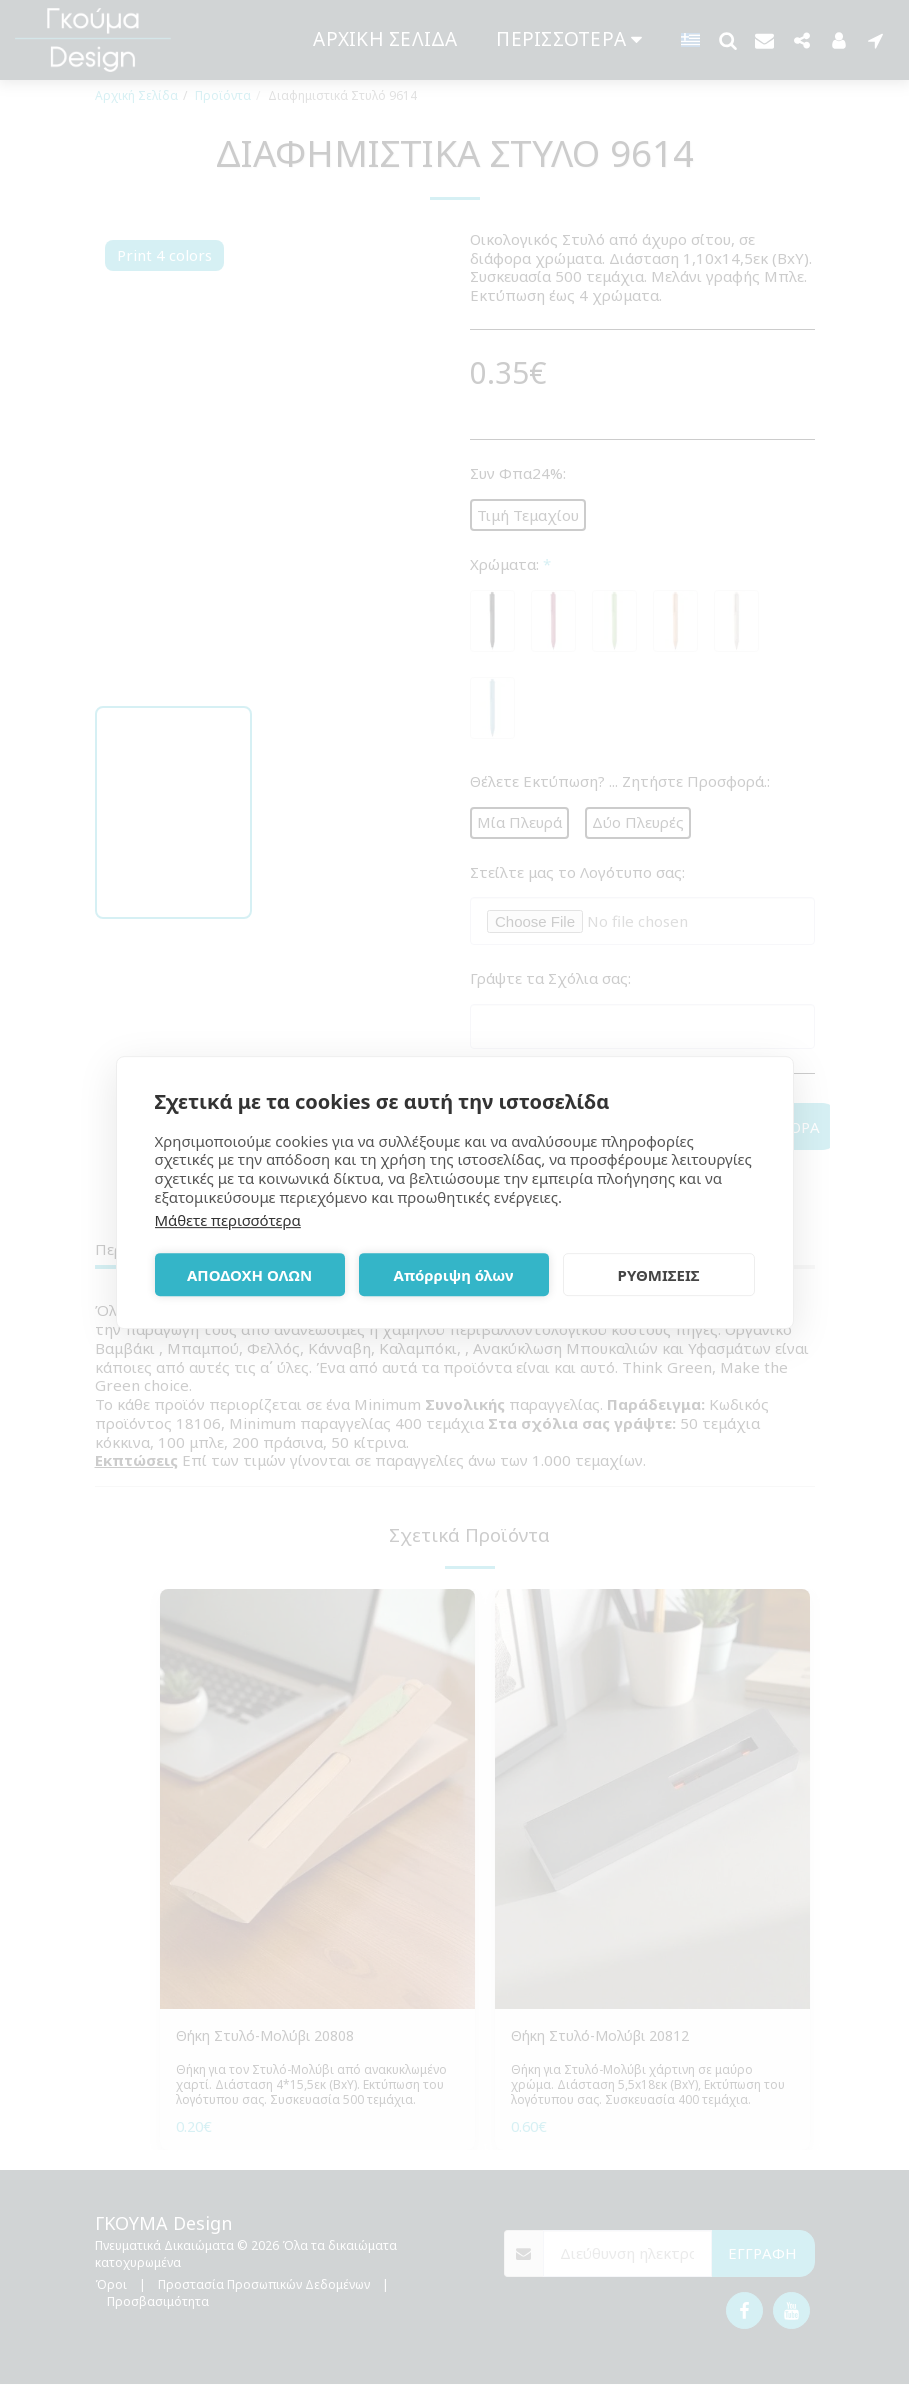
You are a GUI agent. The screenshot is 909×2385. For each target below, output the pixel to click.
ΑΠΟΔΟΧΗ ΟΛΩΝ (249, 1275)
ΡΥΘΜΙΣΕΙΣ (659, 1275)
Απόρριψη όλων (454, 1275)
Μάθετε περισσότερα (228, 1220)
